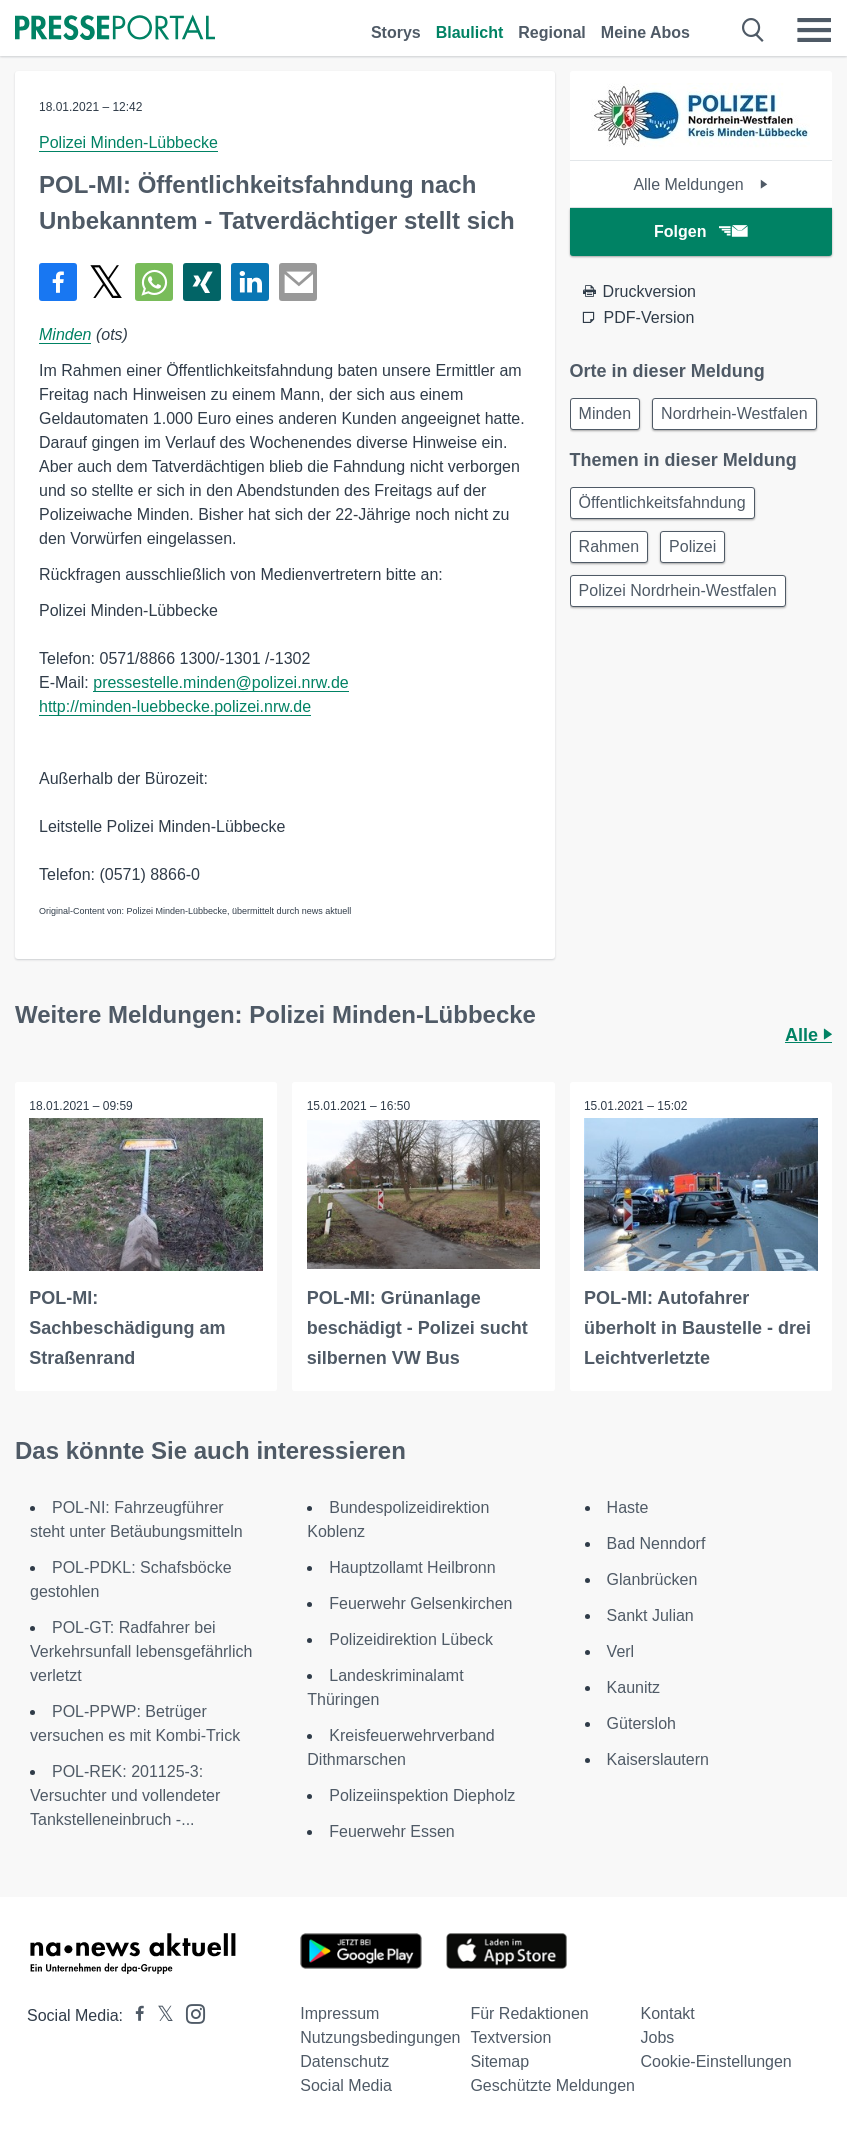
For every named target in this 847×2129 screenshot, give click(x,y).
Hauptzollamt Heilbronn (412, 1566)
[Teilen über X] (106, 282)
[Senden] (298, 282)
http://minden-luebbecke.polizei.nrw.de (175, 706)
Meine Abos (645, 32)
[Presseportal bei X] (159, 2014)
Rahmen (609, 546)
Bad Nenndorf (656, 1542)
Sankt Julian (650, 1614)
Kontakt (668, 2012)
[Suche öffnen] (753, 30)
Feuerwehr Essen (391, 1830)
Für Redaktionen (529, 2012)
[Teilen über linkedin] (250, 282)
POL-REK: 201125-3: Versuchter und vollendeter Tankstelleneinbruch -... (125, 1794)
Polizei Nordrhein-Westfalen (678, 590)
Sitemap (499, 2060)
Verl (621, 1650)
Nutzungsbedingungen (380, 2036)
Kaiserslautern (658, 1758)
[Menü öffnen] (814, 30)
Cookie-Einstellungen (716, 2060)
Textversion (510, 2036)
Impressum (339, 2012)
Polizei (692, 546)
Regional (552, 32)
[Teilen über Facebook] (58, 282)
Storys (396, 32)
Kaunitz (633, 1686)
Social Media (346, 2084)
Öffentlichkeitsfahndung (662, 502)
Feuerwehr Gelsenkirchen (420, 1602)
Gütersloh (641, 1722)
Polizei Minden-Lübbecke (128, 142)
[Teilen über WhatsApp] (154, 282)
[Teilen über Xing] (202, 282)
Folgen (700, 231)
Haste (628, 1506)
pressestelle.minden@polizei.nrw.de (220, 682)
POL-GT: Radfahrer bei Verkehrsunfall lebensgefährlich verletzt (141, 1650)
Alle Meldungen (700, 184)
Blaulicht (470, 32)
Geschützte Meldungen (552, 2084)
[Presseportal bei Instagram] (189, 2011)
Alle (808, 1035)
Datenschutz (344, 2060)
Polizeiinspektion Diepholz (422, 1794)
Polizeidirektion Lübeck (411, 1638)
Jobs (658, 2036)
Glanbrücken (652, 1578)
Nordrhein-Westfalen (734, 413)
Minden (65, 334)
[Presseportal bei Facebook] (134, 2014)
